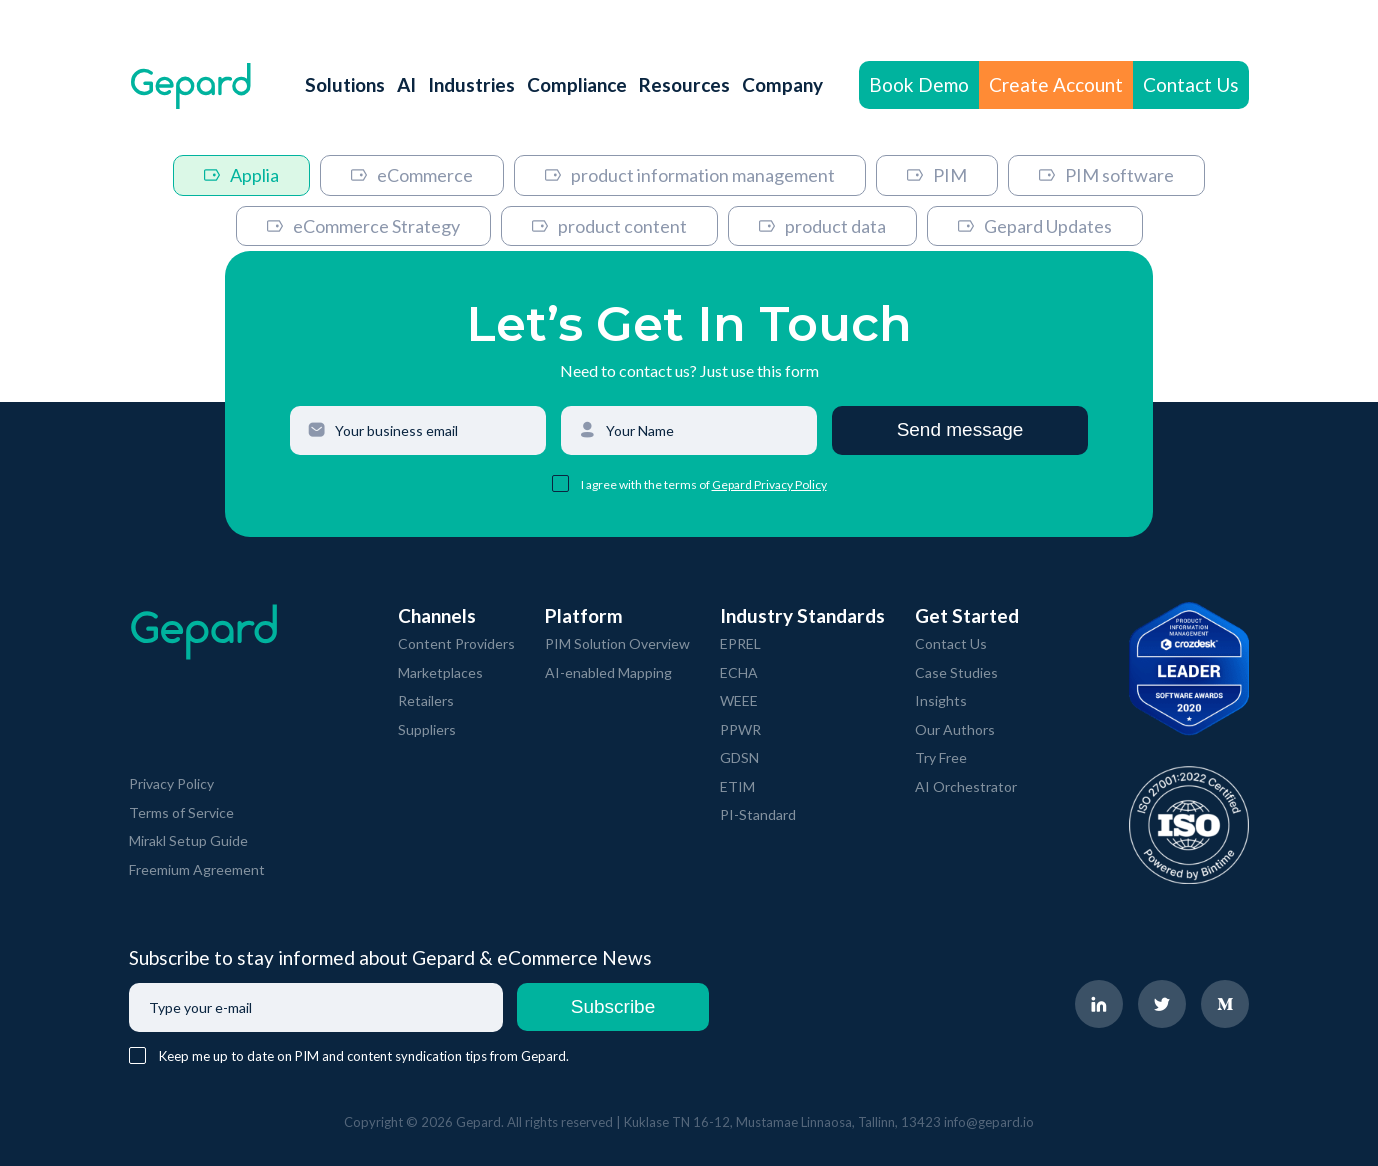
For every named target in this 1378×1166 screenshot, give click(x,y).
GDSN (739, 757)
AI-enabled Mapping (608, 672)
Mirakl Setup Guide (188, 840)
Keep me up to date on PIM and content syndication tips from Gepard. (364, 1056)
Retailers (426, 700)
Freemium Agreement (197, 869)
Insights (941, 700)
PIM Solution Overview (617, 643)
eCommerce (412, 175)
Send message (960, 429)
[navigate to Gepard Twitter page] (1162, 1004)
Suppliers (427, 729)
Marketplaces (440, 672)
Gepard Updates (1035, 226)
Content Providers (456, 643)
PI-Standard (758, 814)
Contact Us (1191, 84)
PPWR (740, 729)
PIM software (1106, 175)
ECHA (739, 672)
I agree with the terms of (646, 484)
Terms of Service (181, 812)
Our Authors (955, 729)
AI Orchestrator (966, 786)
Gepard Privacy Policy (769, 484)
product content (609, 226)
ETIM (737, 786)
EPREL (740, 643)
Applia (241, 175)
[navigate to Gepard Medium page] (1225, 1004)
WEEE (739, 700)
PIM (937, 175)
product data (822, 226)
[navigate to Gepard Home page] (191, 85)
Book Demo (919, 84)
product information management (690, 175)
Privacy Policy (171, 783)
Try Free (941, 757)
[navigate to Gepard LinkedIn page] (1099, 1004)
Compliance (577, 84)
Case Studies (956, 672)
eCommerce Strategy (363, 226)
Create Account (1056, 84)
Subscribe (613, 1006)
